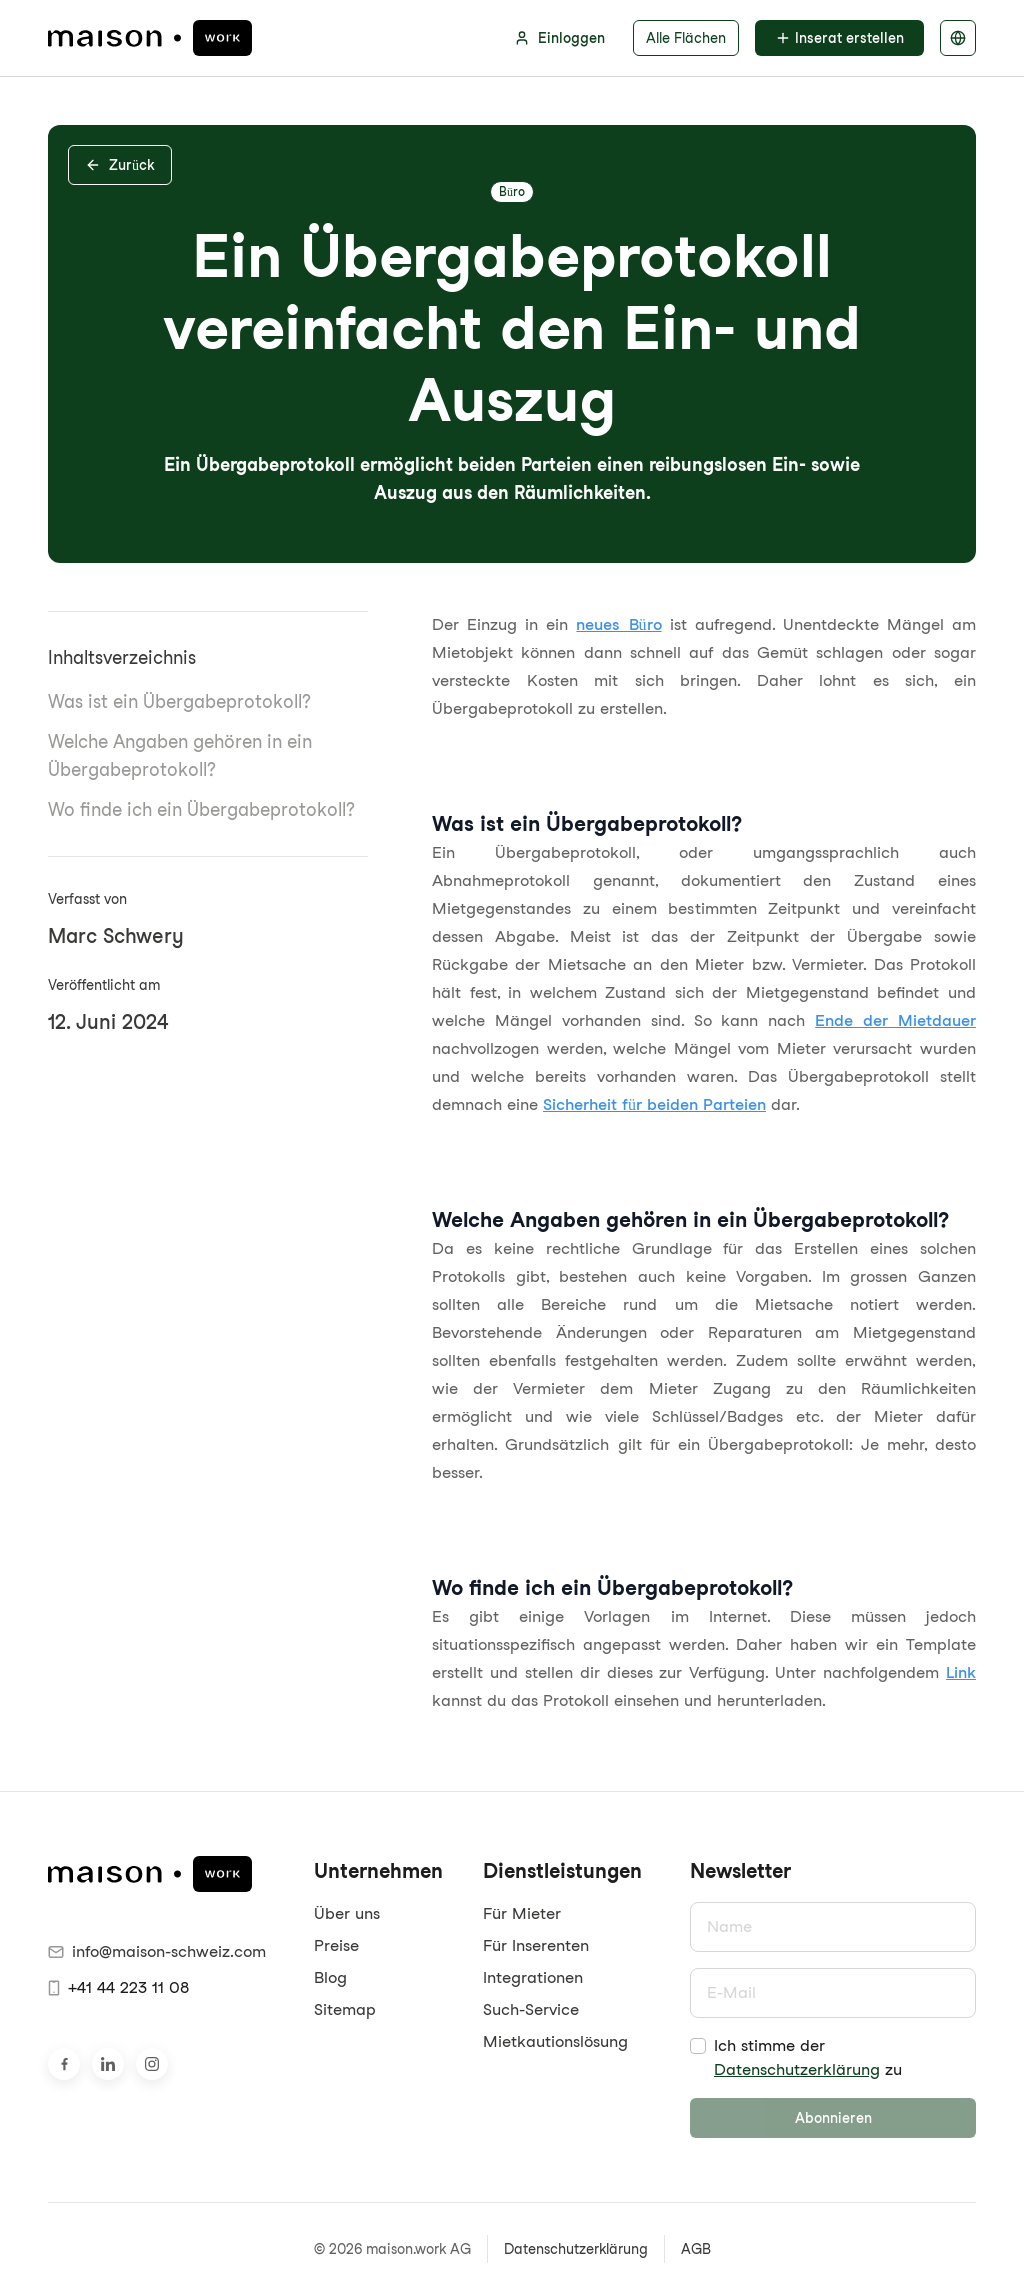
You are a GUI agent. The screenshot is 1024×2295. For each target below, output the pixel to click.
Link (961, 1672)
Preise (336, 1945)
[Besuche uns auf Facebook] (64, 2064)
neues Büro (618, 624)
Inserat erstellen (839, 38)
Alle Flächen (686, 38)
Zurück (120, 165)
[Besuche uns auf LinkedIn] (108, 2064)
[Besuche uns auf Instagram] (152, 2064)
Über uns (347, 1913)
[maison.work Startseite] (150, 38)
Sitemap (345, 2009)
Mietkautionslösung (555, 2041)
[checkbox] (698, 2046)
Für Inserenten (536, 1945)
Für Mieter (522, 1913)
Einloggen (559, 38)
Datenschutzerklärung (797, 2069)
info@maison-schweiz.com (157, 1951)
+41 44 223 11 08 (118, 1987)
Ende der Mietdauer (895, 1020)
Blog (330, 1977)
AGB (696, 2249)
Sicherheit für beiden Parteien (654, 1104)
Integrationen (533, 1977)
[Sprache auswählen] (958, 38)
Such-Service (531, 2009)
